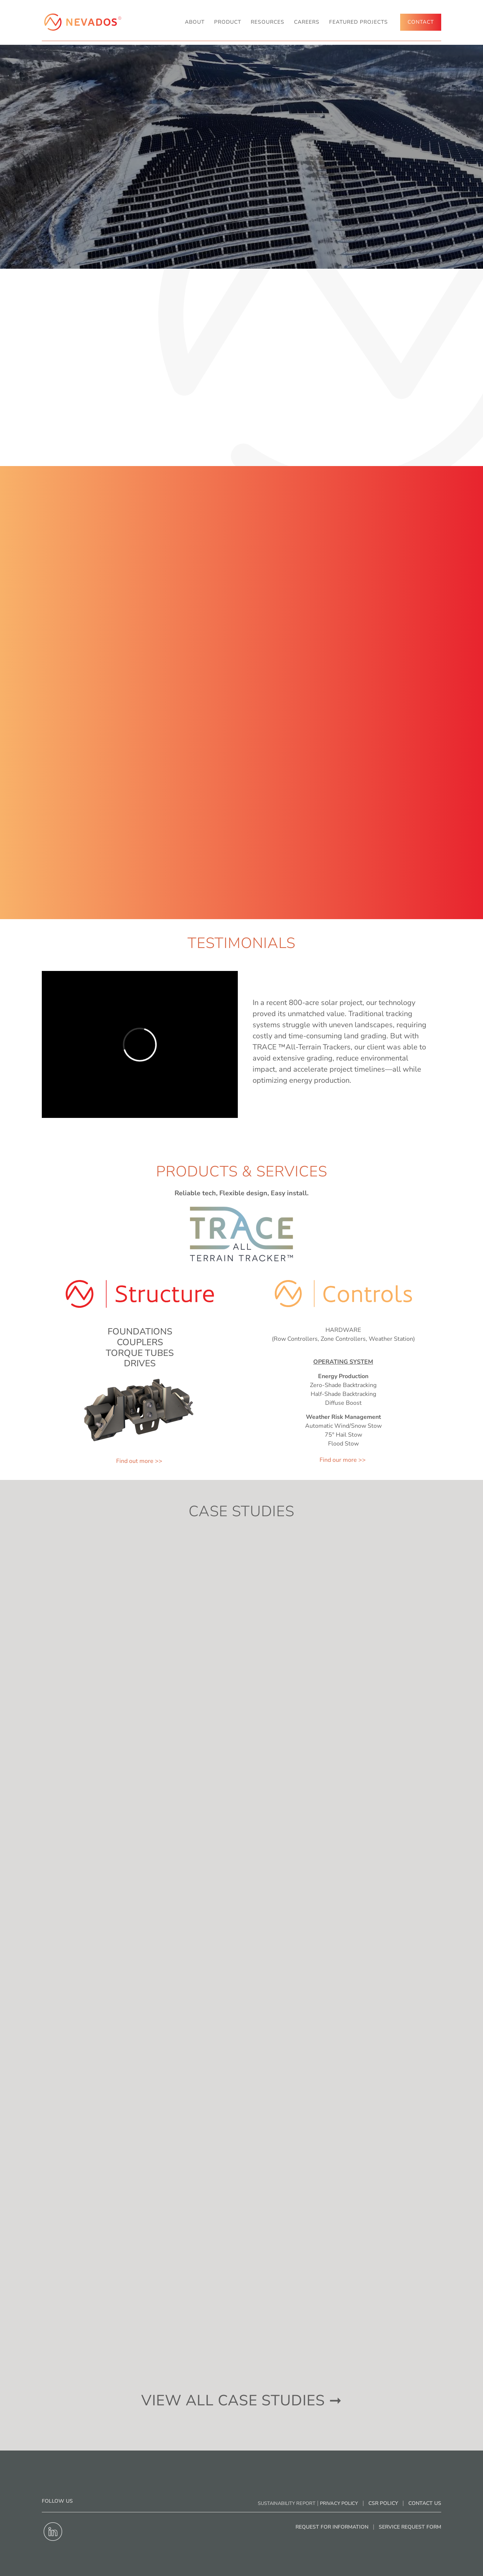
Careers (307, 22)
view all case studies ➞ (241, 2401)
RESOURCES (267, 22)
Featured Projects (358, 22)
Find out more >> (140, 1461)
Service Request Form (410, 2526)
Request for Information (331, 2526)
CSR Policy (383, 2503)
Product (227, 22)
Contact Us (424, 2503)
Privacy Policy (339, 2503)
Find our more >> (343, 1460)
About (195, 22)
